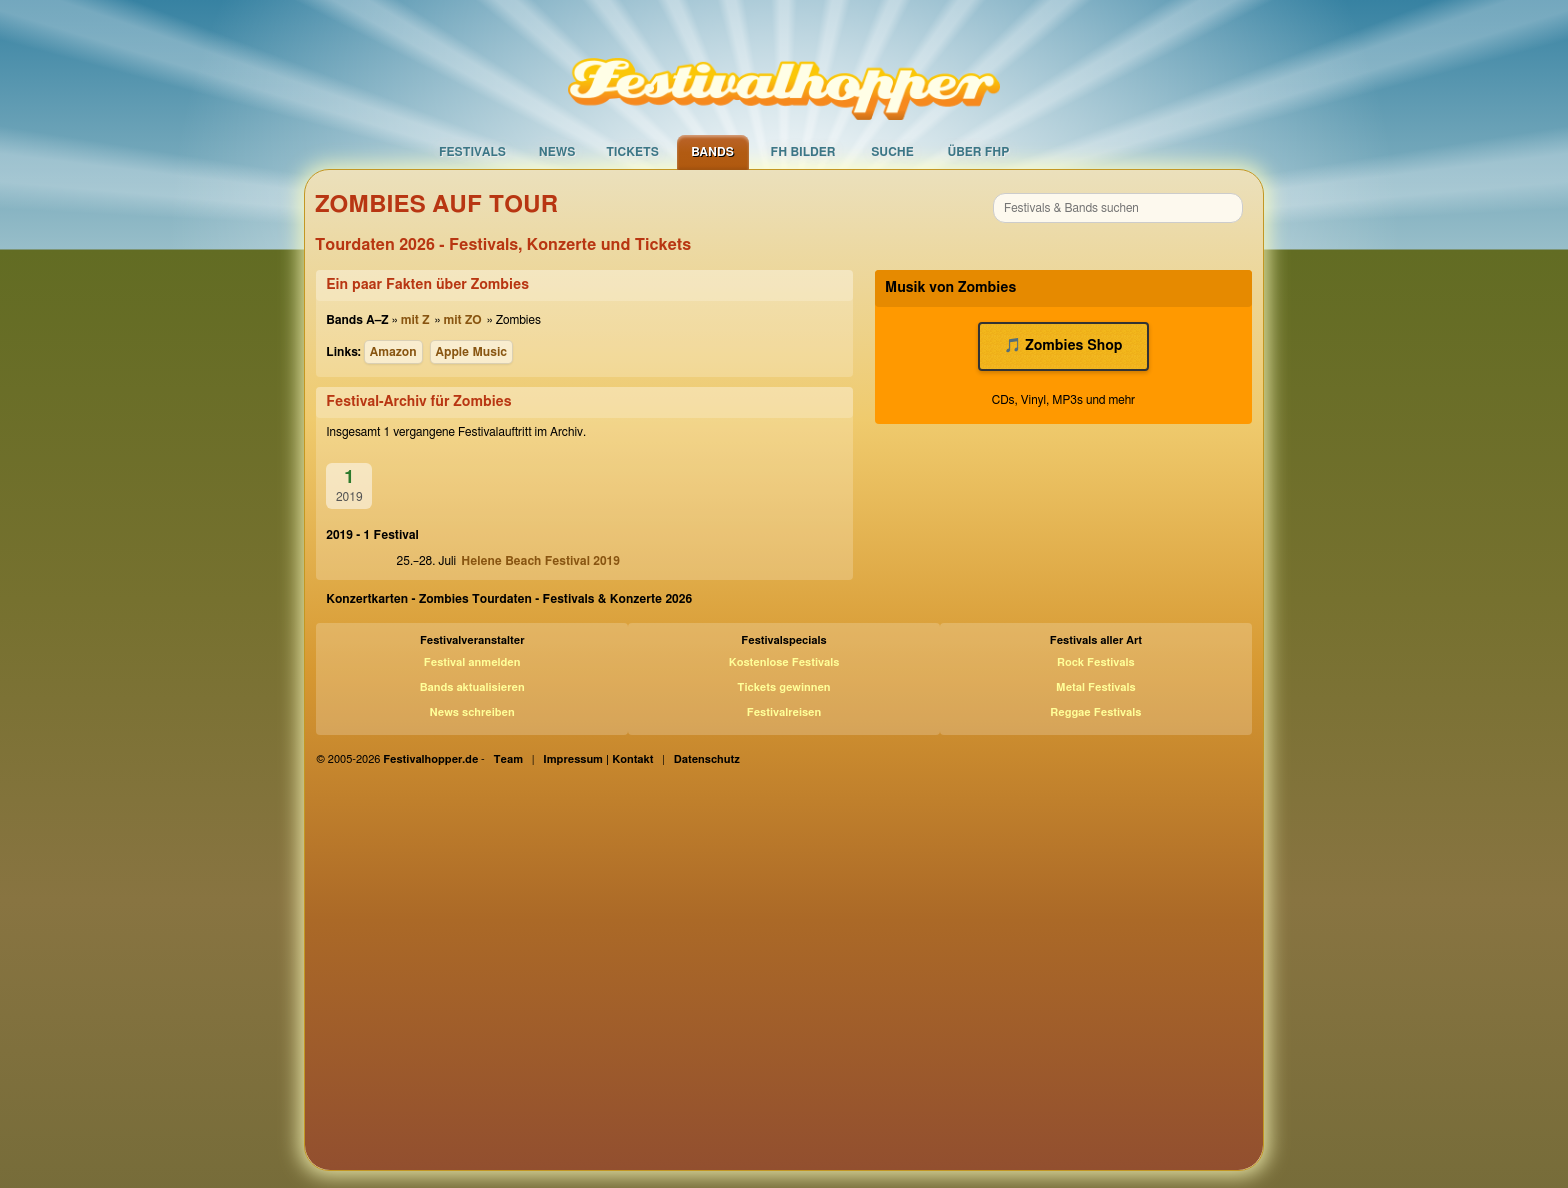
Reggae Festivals (1095, 712)
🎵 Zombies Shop (1063, 346)
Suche (892, 152)
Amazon (393, 352)
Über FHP (979, 152)
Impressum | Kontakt (598, 759)
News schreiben (472, 712)
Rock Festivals (1096, 662)
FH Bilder (803, 152)
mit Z (415, 320)
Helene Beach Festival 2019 (540, 561)
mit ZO (462, 320)
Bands (712, 152)
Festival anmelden (472, 662)
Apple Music (471, 352)
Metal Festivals (1096, 687)
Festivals (472, 152)
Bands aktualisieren (472, 687)
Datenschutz (707, 759)
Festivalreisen (784, 712)
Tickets (632, 152)
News (557, 152)
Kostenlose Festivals (784, 662)
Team (509, 759)
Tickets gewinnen (783, 687)
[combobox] (1118, 208)
